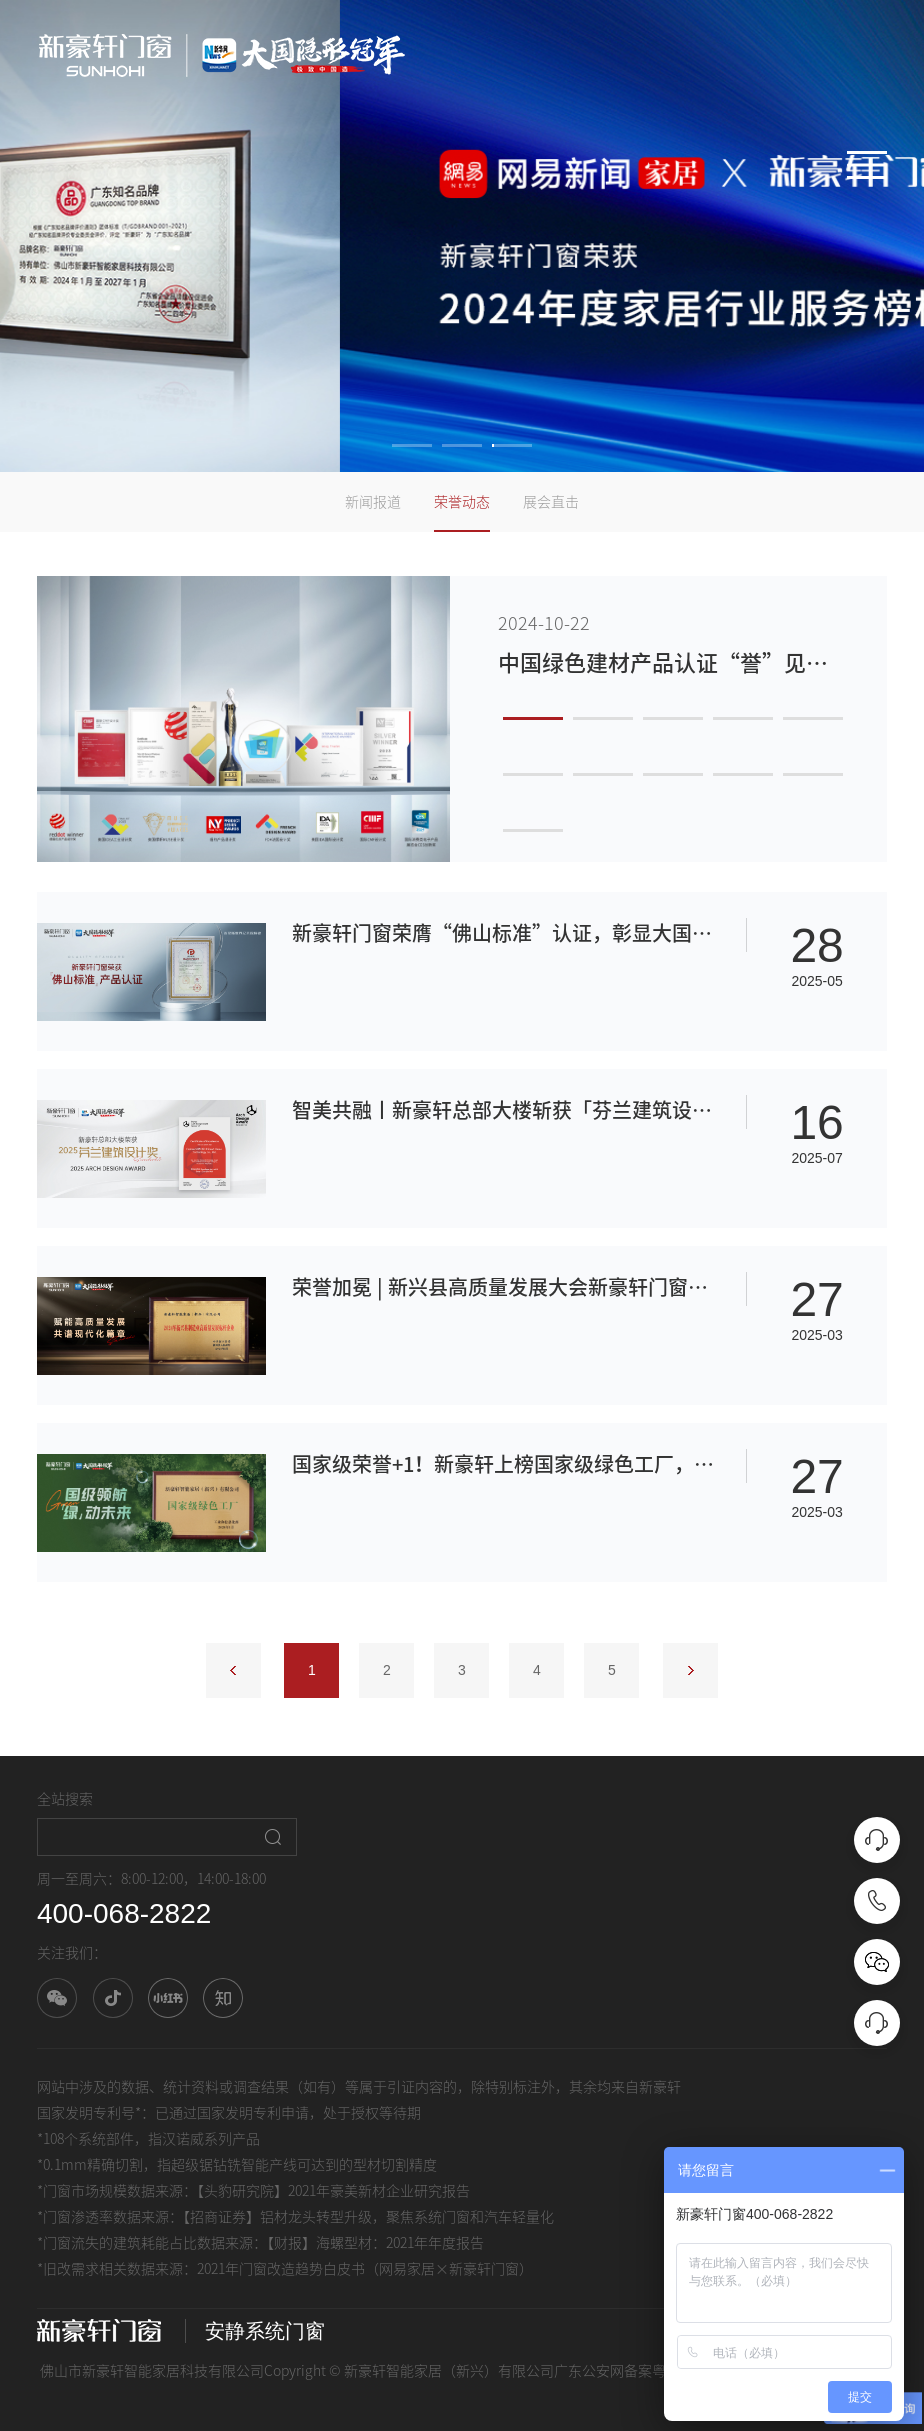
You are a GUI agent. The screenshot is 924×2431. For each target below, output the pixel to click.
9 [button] (743, 774)
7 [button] (603, 774)
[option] (462, 236)
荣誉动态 (462, 502)
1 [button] (412, 445)
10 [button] (813, 774)
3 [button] (512, 445)
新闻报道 (373, 502)
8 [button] (673, 774)
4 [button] (743, 718)
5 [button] (813, 718)
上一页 (233, 1670)
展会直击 (551, 502)
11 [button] (533, 830)
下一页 (690, 1670)
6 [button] (533, 774)
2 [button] (462, 445)
